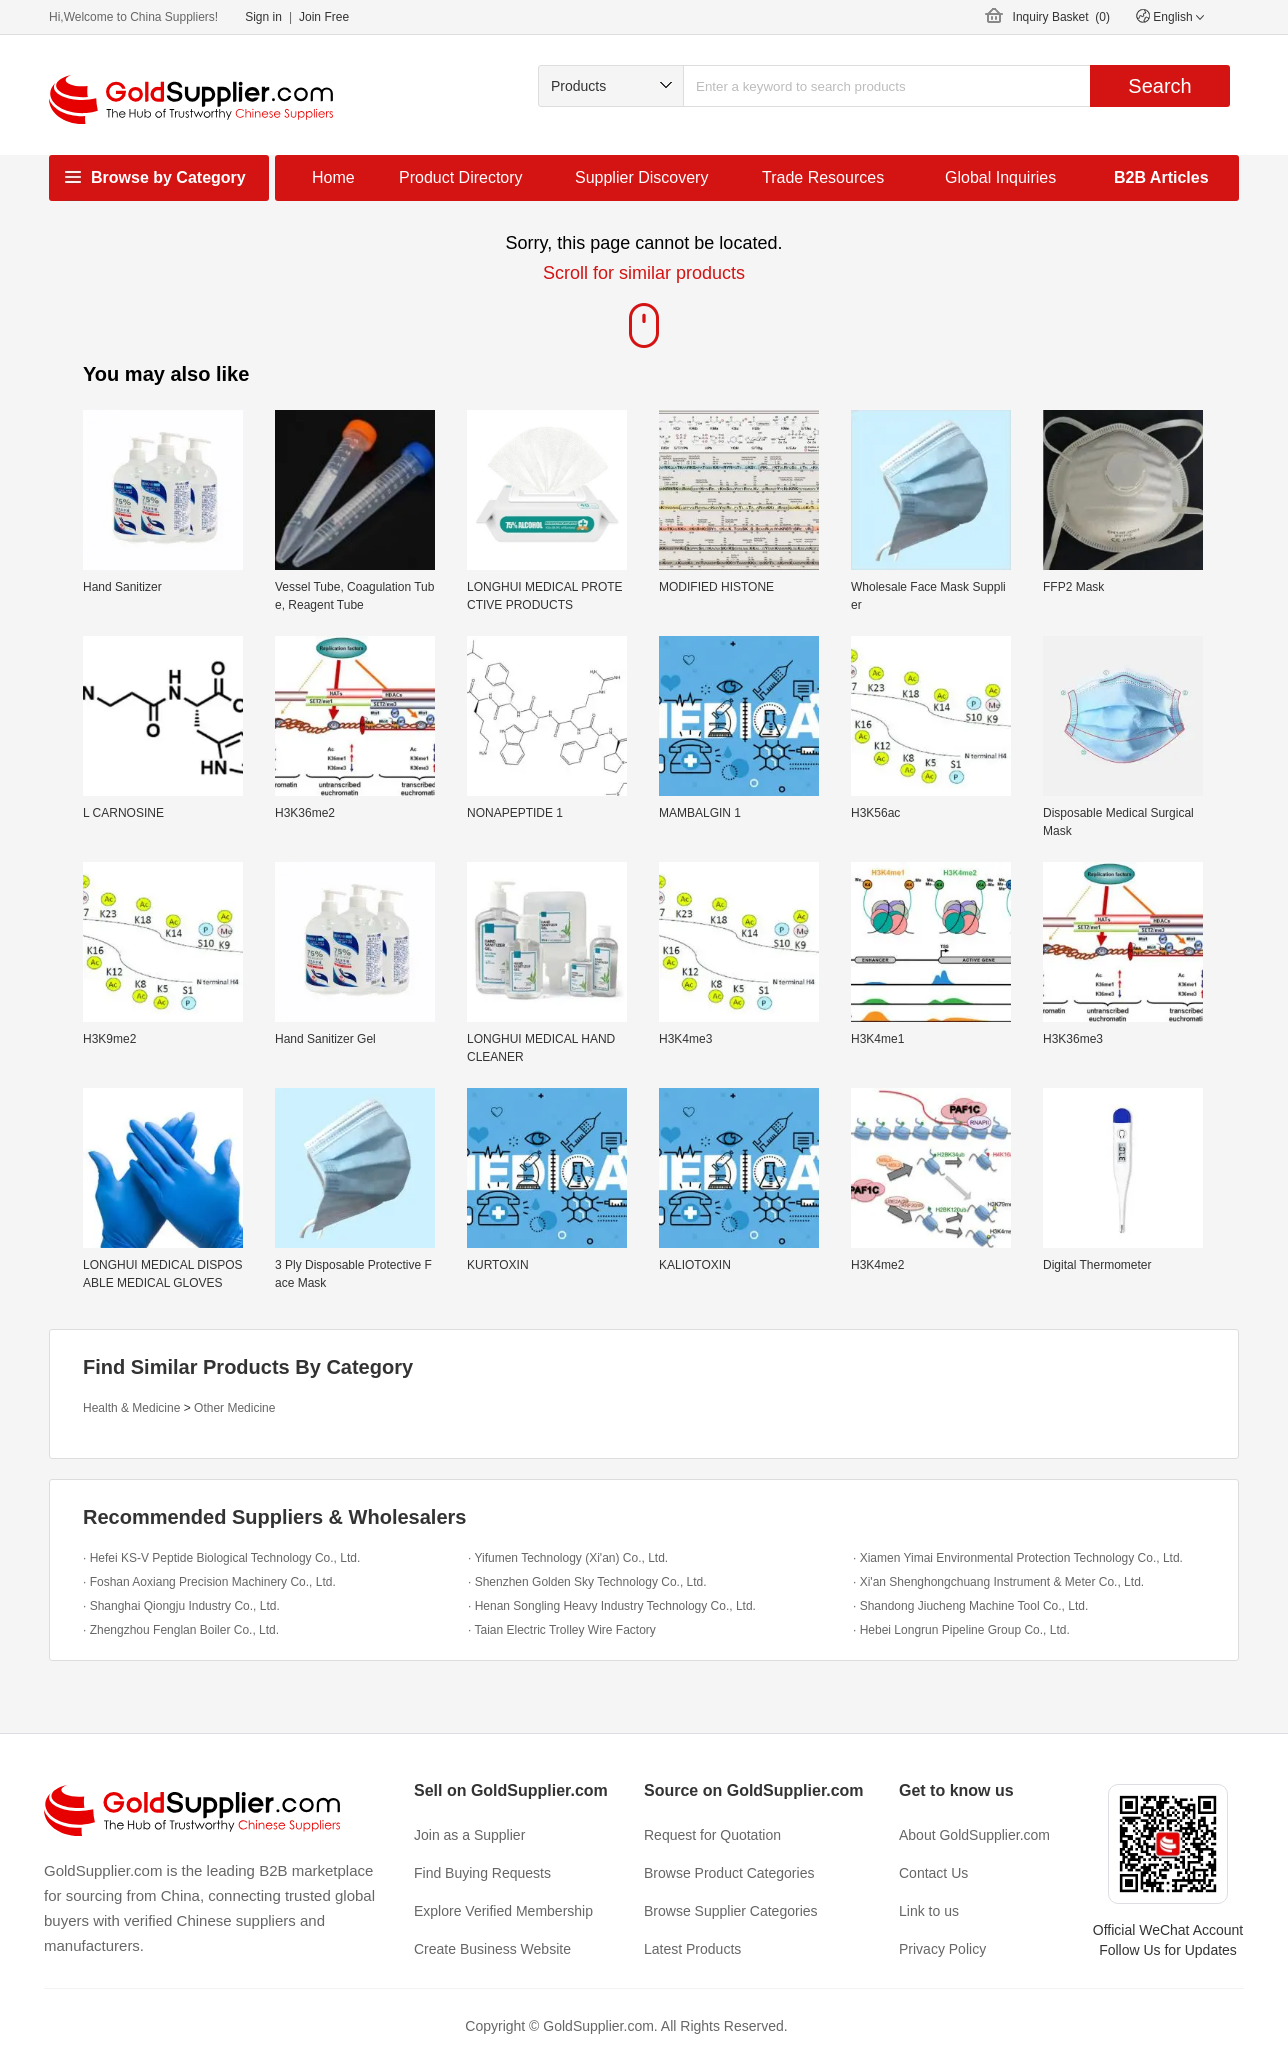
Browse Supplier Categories (731, 1911)
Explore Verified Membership (503, 1911)
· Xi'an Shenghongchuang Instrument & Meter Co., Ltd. (998, 1582)
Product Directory (461, 177)
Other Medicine (234, 1408)
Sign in (263, 17)
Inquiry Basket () (1061, 17)
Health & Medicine (131, 1408)
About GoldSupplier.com (974, 1835)
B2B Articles (1161, 177)
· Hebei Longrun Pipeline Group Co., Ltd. (961, 1630)
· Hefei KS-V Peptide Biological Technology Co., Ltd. (221, 1558)
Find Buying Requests (482, 1873)
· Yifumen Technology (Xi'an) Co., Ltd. (568, 1558)
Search (1159, 86)
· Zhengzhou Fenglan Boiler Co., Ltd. (181, 1630)
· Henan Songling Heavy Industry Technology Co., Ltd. (612, 1606)
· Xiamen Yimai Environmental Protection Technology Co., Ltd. (1018, 1558)
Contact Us (933, 1873)
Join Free (324, 17)
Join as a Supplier (469, 1835)
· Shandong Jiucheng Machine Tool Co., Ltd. (970, 1606)
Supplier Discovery (641, 177)
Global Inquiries (1000, 177)
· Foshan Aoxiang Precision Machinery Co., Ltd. (209, 1582)
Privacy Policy (942, 1949)
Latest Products (692, 1949)
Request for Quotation (712, 1835)
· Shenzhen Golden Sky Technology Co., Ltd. (587, 1582)
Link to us (929, 1911)
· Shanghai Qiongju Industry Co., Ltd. (181, 1606)
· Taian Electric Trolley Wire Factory (562, 1630)
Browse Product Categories (729, 1873)
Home (333, 177)
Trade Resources (823, 177)
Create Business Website (492, 1949)
